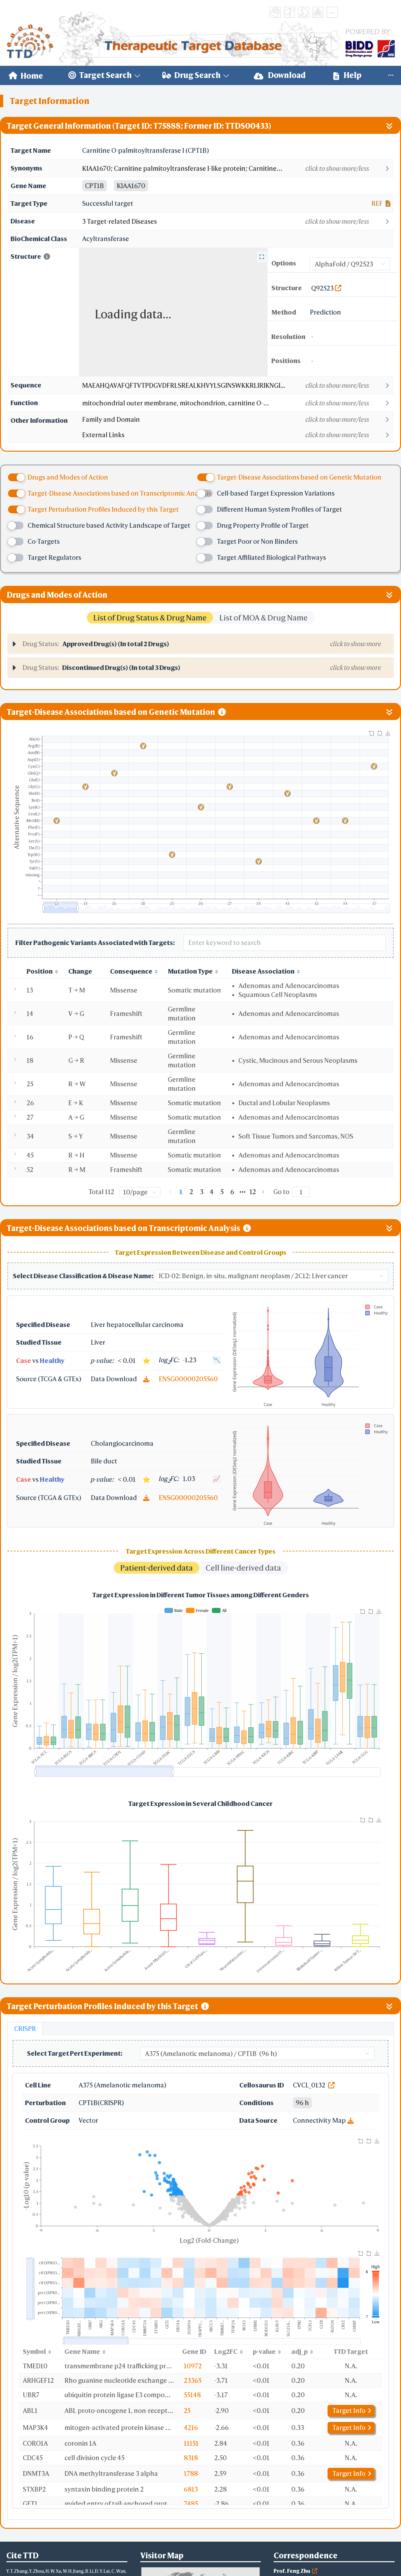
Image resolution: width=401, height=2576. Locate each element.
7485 (191, 2503)
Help (347, 75)
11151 (191, 2443)
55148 (192, 2394)
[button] (237, 168)
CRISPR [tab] (25, 2028)
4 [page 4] (212, 1191)
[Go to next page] (263, 1192)
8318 (191, 2457)
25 (187, 2410)
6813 (191, 2489)
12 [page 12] (253, 1191)
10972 (193, 2366)
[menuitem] (26, 75)
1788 (191, 2473)
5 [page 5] (222, 1191)
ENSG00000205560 (188, 1379)
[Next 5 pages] (242, 1192)
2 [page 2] (191, 1191)
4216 (191, 2427)
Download (280, 75)
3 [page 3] (201, 1191)
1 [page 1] (181, 1191)
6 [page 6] (232, 1191)
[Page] (300, 1192)
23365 (192, 2380)
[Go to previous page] (171, 1192)
